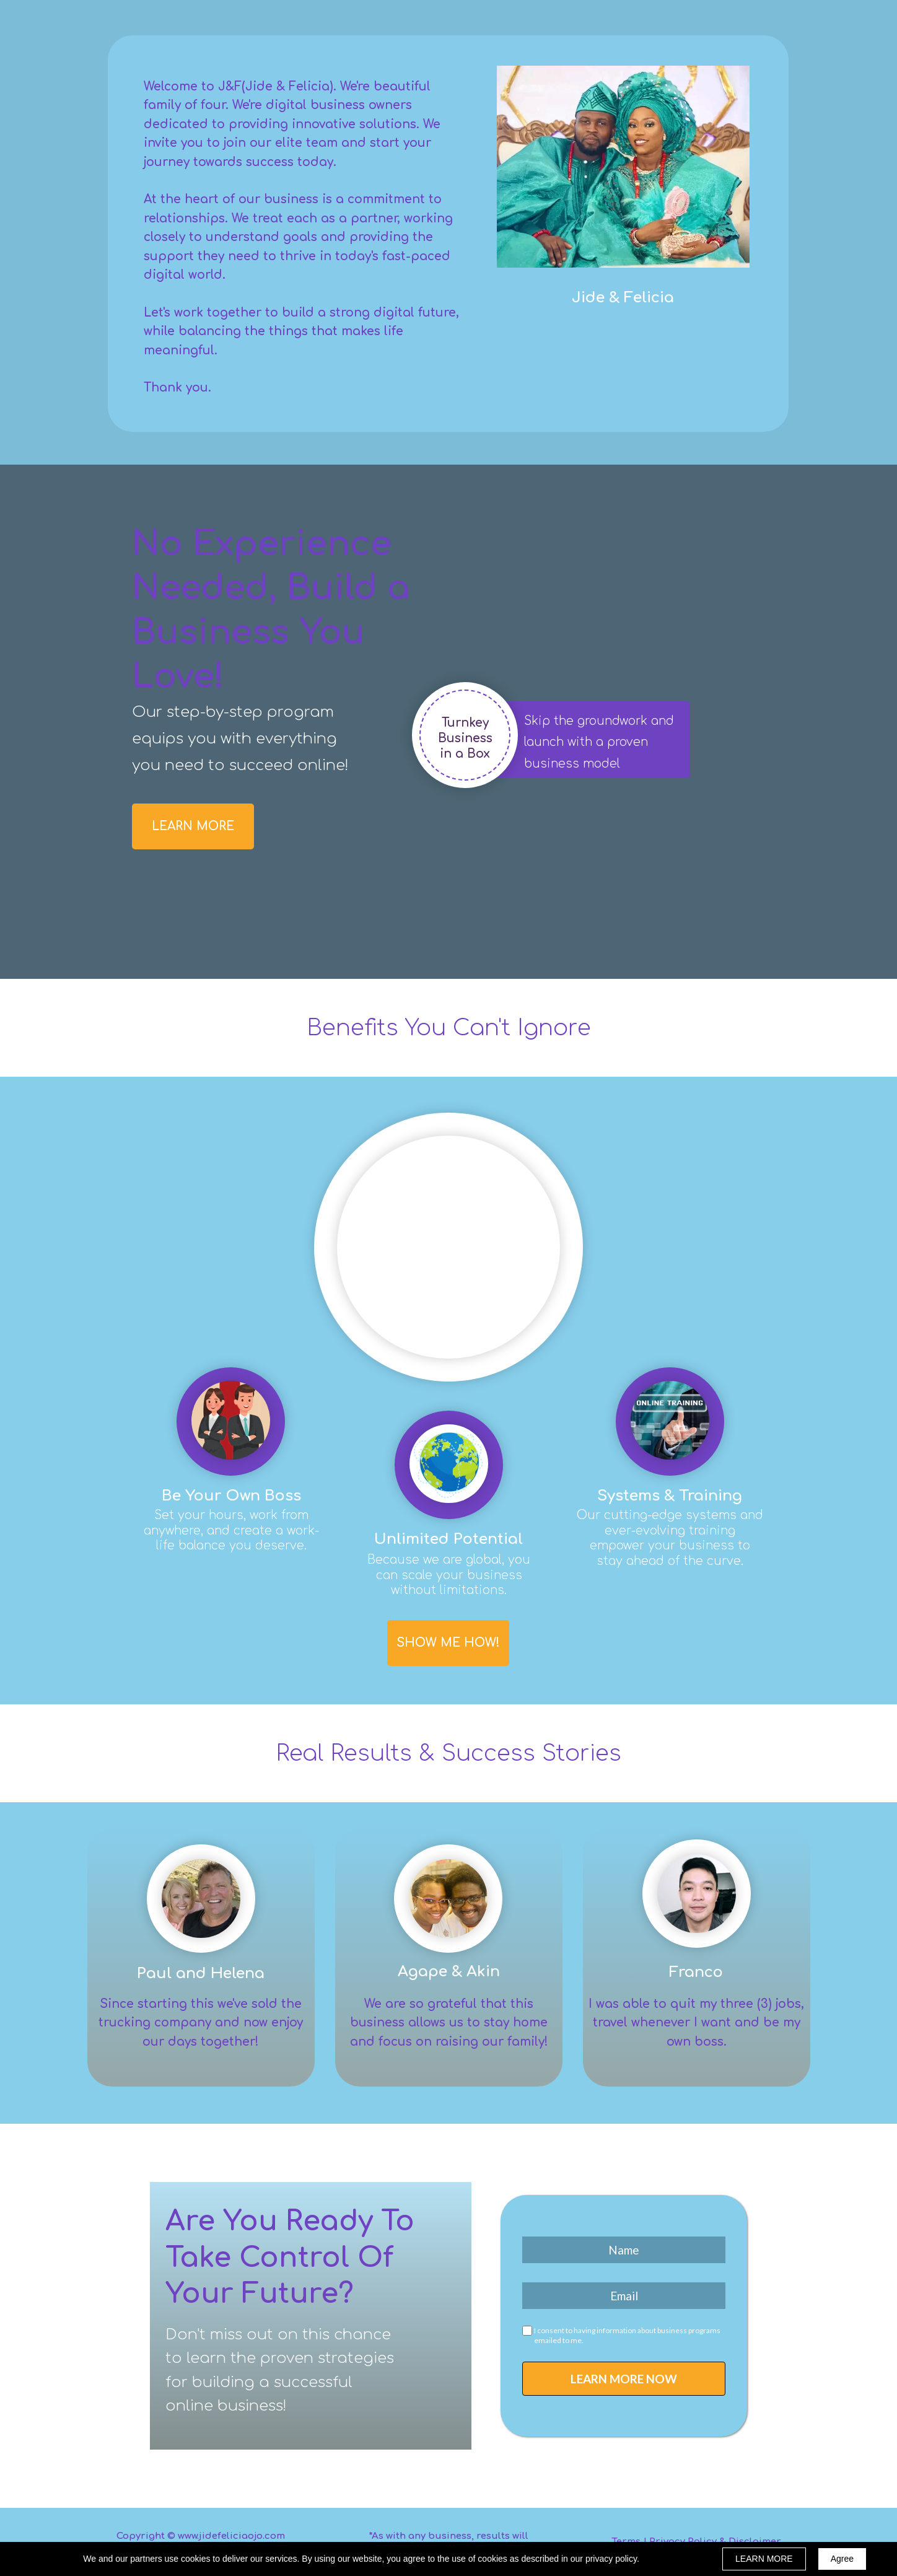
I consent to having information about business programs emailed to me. (627, 2335)
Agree (842, 2559)
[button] (193, 826)
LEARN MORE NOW (624, 2378)
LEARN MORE (764, 2559)
